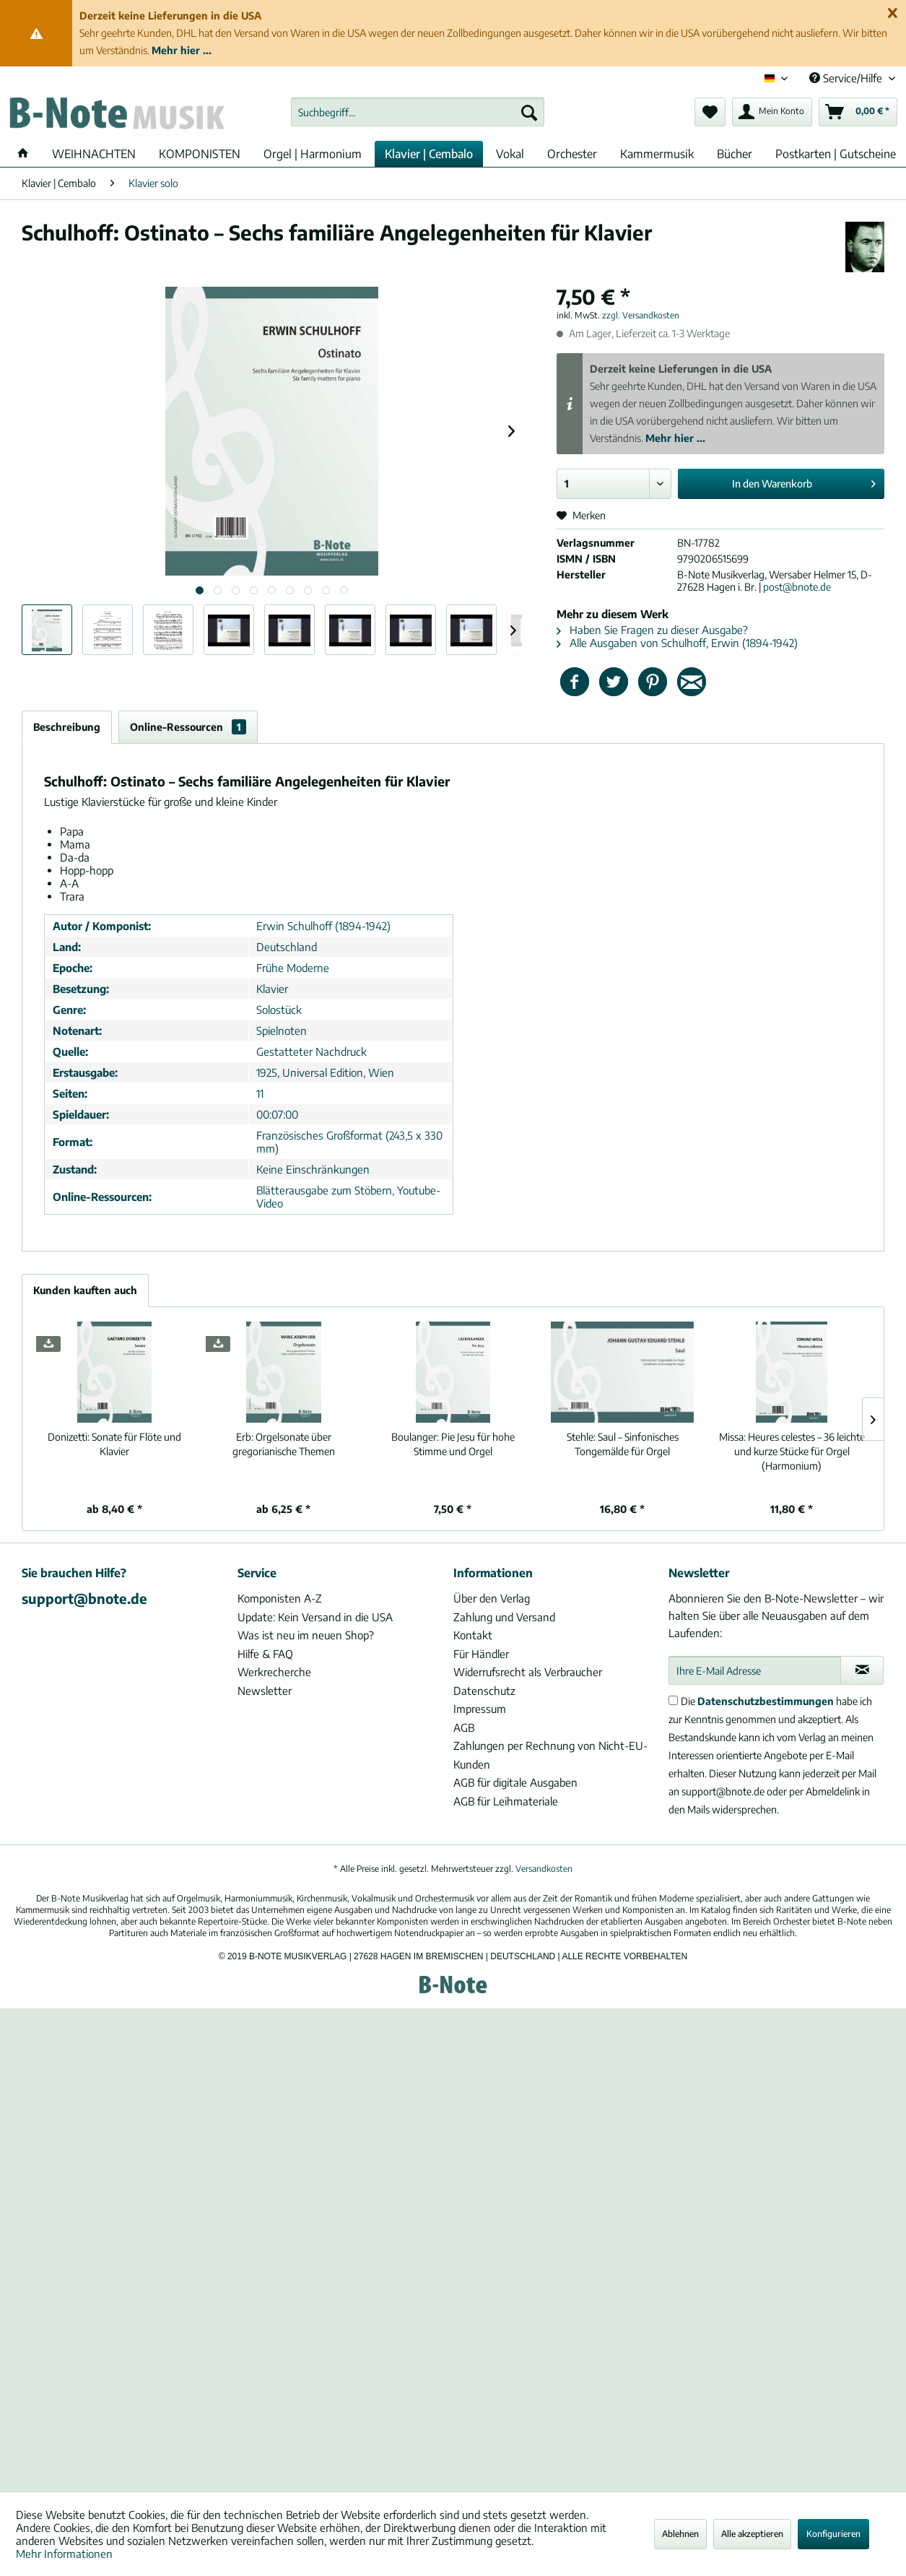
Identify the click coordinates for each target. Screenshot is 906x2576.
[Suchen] (529, 111)
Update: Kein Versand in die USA (315, 1616)
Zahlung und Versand (504, 1616)
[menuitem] (417, 111)
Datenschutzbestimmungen (765, 1701)
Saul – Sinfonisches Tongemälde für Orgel (623, 1444)
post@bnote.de (797, 587)
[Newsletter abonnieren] (862, 1670)
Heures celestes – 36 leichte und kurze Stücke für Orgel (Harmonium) (792, 1451)
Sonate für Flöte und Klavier (114, 1444)
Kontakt (472, 1635)
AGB (463, 1727)
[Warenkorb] (858, 111)
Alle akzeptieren (752, 2533)
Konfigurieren (833, 2533)
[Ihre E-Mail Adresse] (754, 1670)
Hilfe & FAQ (265, 1653)
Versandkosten (543, 1868)
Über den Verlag (491, 1598)
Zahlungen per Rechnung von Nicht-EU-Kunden (550, 1755)
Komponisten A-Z (280, 1598)
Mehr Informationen (64, 2553)
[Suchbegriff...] (417, 111)
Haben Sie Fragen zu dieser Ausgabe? (652, 629)
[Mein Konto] (772, 111)
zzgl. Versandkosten (640, 315)
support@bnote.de (84, 1598)
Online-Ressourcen (188, 726)
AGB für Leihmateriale (505, 1801)
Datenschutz (484, 1690)
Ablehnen (680, 2533)
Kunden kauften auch (85, 1290)
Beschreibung (66, 727)
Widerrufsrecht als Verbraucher (527, 1671)
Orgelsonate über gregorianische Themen (283, 1444)
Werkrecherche (274, 1671)
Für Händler (481, 1653)
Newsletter (265, 1690)
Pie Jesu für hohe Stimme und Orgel (453, 1444)
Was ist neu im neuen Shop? (306, 1635)
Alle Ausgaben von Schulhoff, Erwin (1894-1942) (677, 642)
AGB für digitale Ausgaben (515, 1782)
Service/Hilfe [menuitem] (847, 77)
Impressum (479, 1708)
